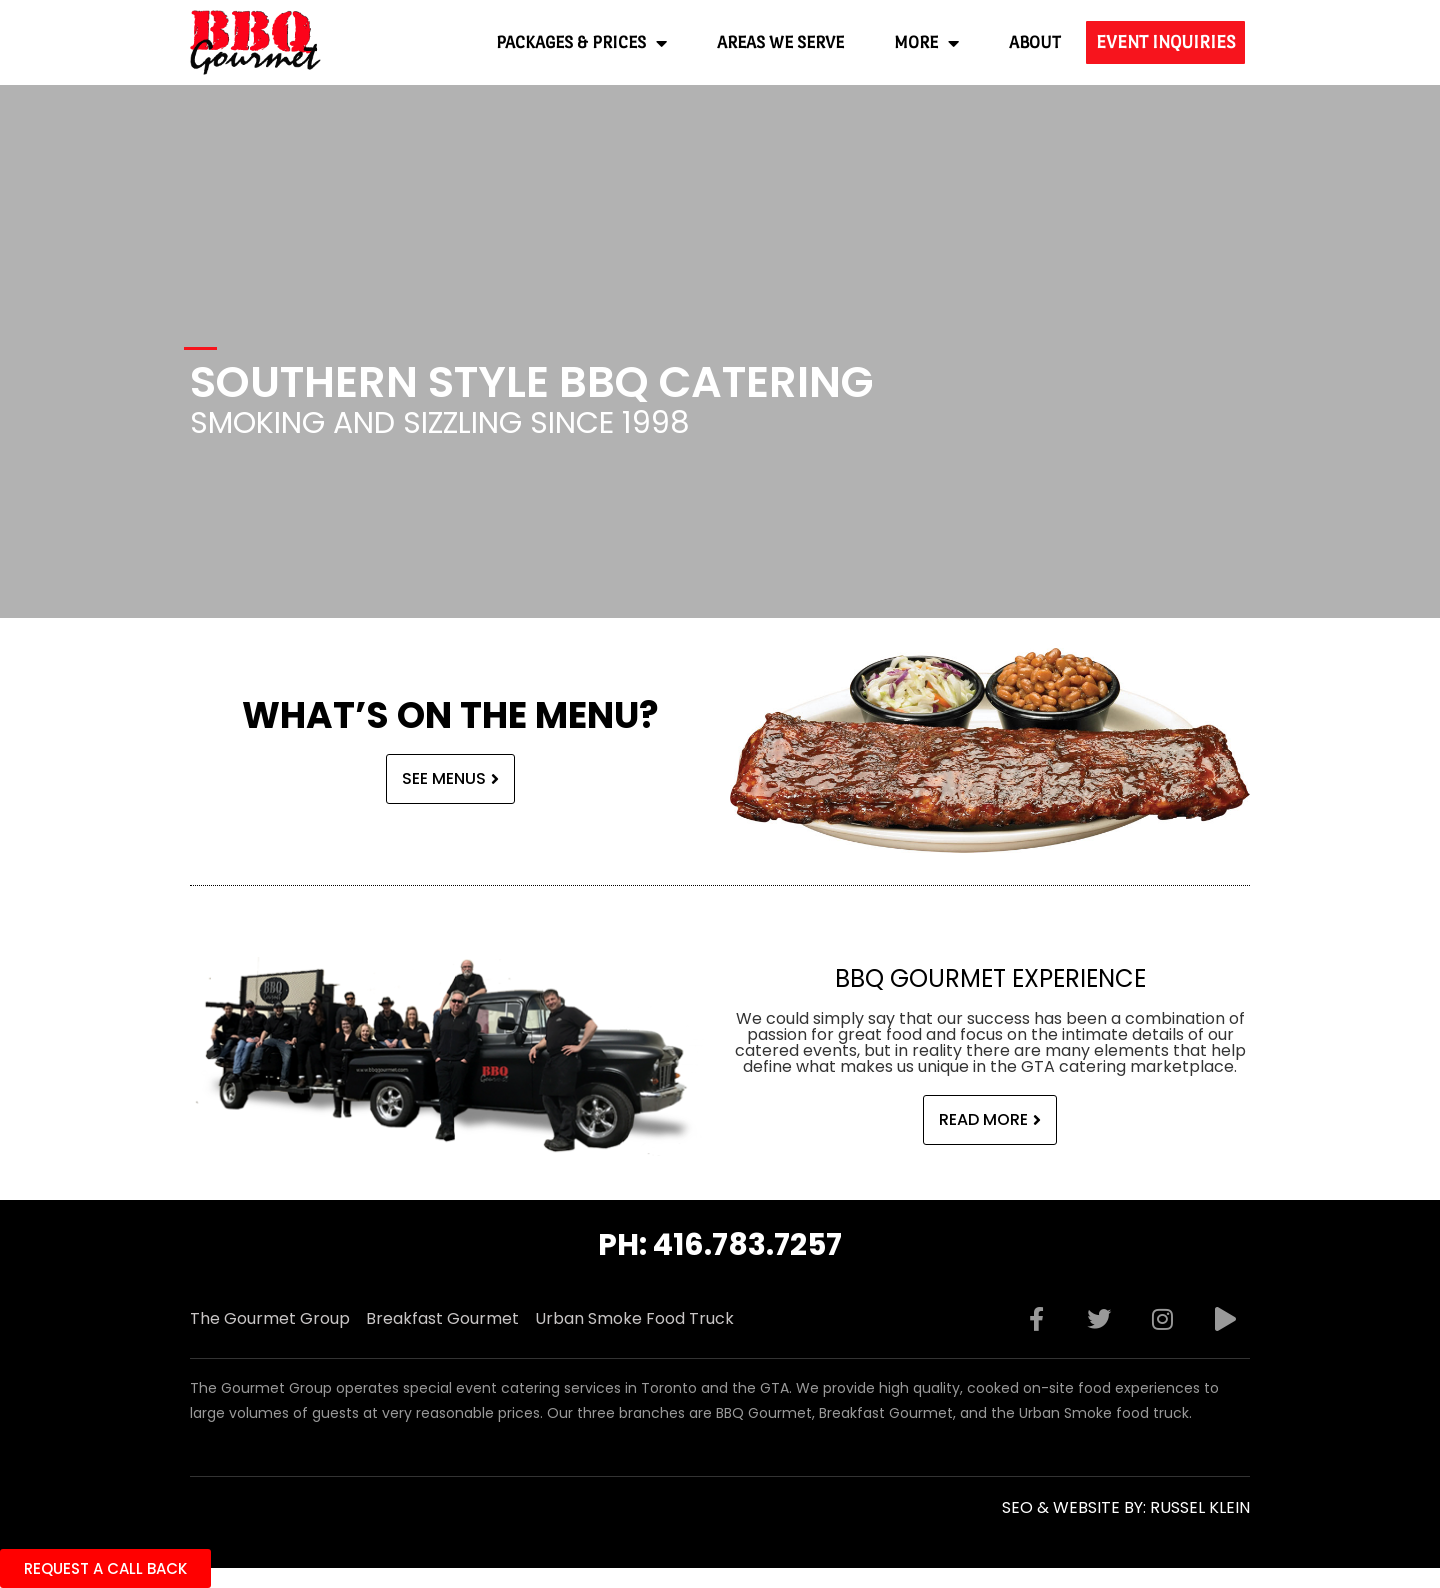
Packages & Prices (581, 43)
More (926, 43)
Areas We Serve (780, 42)
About (1035, 42)
